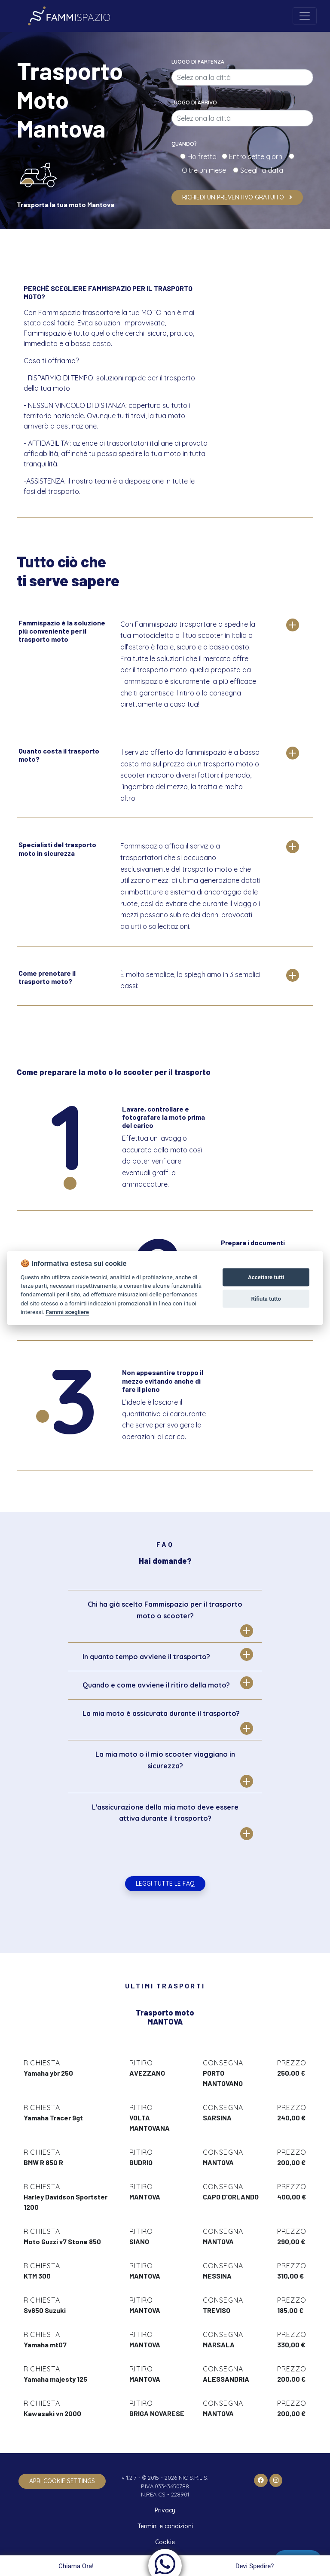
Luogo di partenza (197, 61)
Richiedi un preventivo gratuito (237, 197)
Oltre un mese (206, 170)
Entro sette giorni (258, 156)
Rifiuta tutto (266, 1299)
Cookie (165, 2542)
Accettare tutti (266, 1277)
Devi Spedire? (255, 2566)
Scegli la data (260, 170)
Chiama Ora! (75, 2566)
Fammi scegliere (67, 1311)
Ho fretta (204, 156)
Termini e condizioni (165, 2526)
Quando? (184, 144)
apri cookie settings (62, 2481)
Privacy (165, 2510)
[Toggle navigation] (305, 16)
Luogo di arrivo (194, 102)
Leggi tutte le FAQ (165, 1883)
